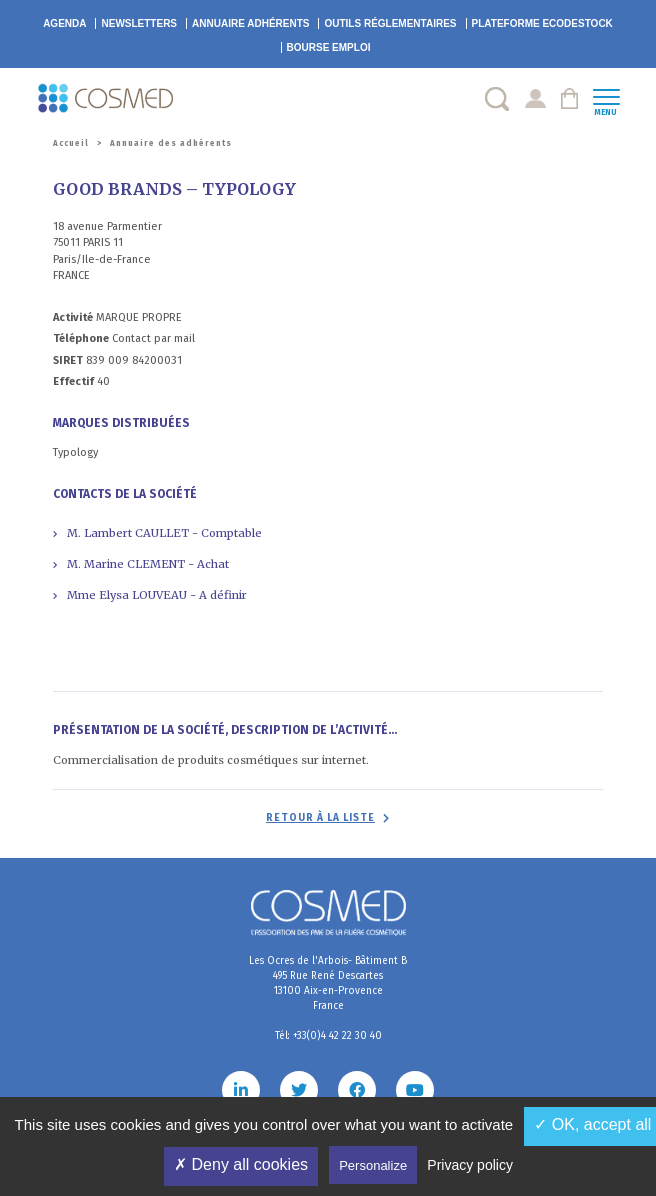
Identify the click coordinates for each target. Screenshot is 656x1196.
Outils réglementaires (390, 23)
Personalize (373, 1165)
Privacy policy (470, 1165)
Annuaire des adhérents (171, 143)
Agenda (64, 23)
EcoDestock (542, 23)
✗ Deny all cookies (241, 1164)
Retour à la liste (320, 818)
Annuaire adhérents (250, 23)
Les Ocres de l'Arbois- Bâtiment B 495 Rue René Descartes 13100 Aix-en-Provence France (328, 983)
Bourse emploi (329, 47)
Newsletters (139, 23)
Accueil (71, 143)
